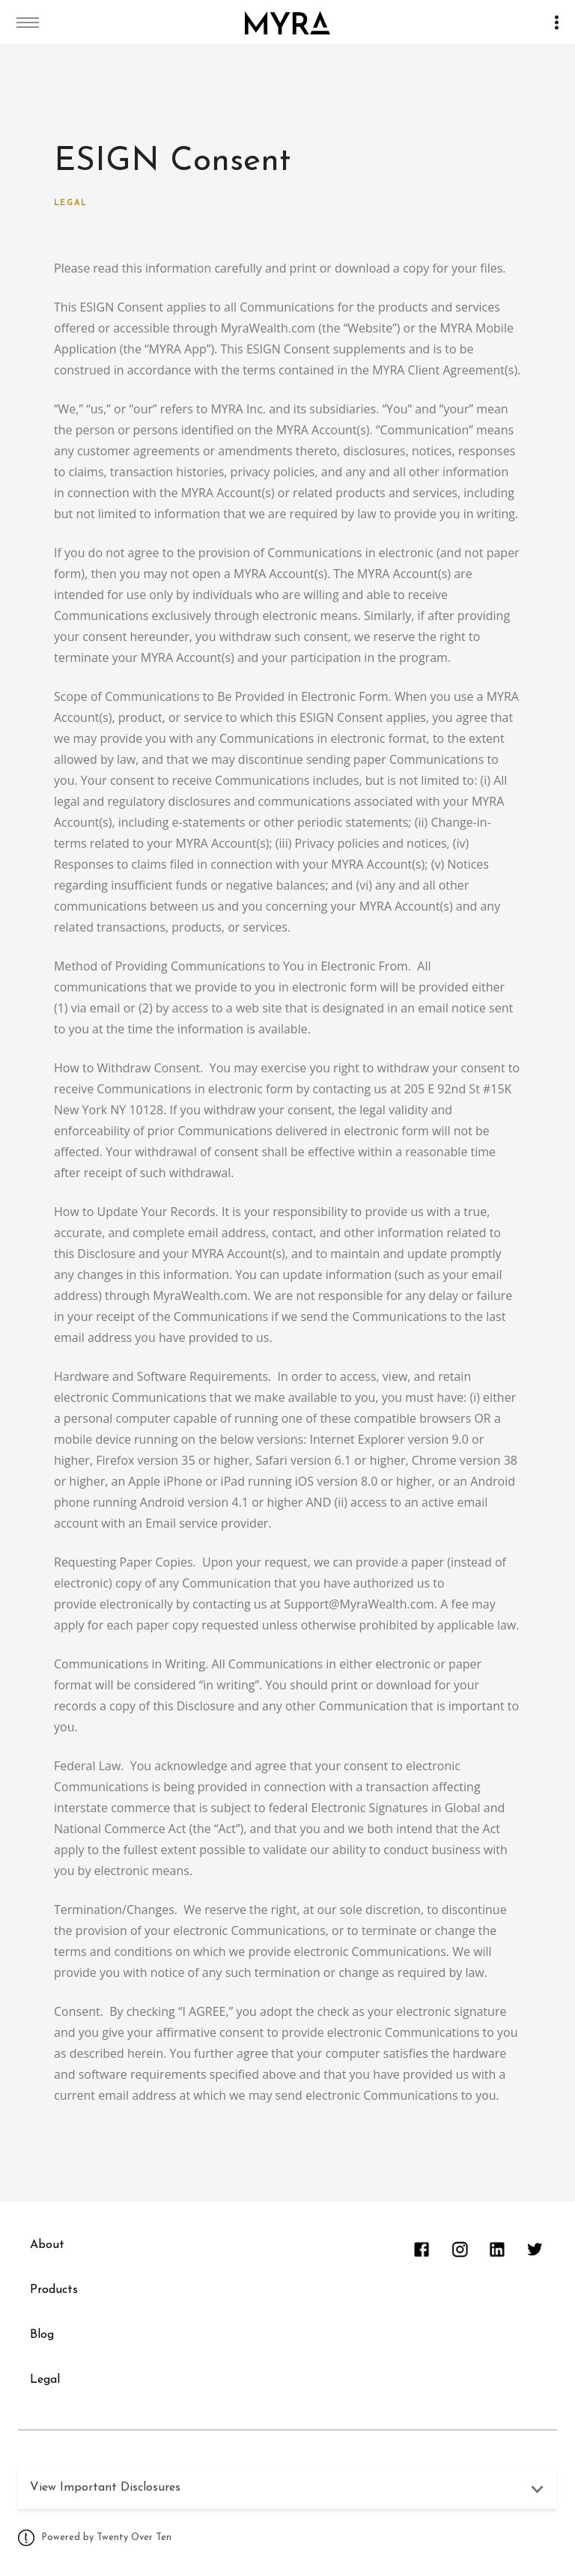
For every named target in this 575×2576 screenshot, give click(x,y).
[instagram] (459, 2249)
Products (54, 2290)
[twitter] (534, 2249)
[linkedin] (497, 2249)
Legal (70, 203)
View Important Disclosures (105, 2488)
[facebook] (422, 2249)
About (47, 2245)
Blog (42, 2335)
